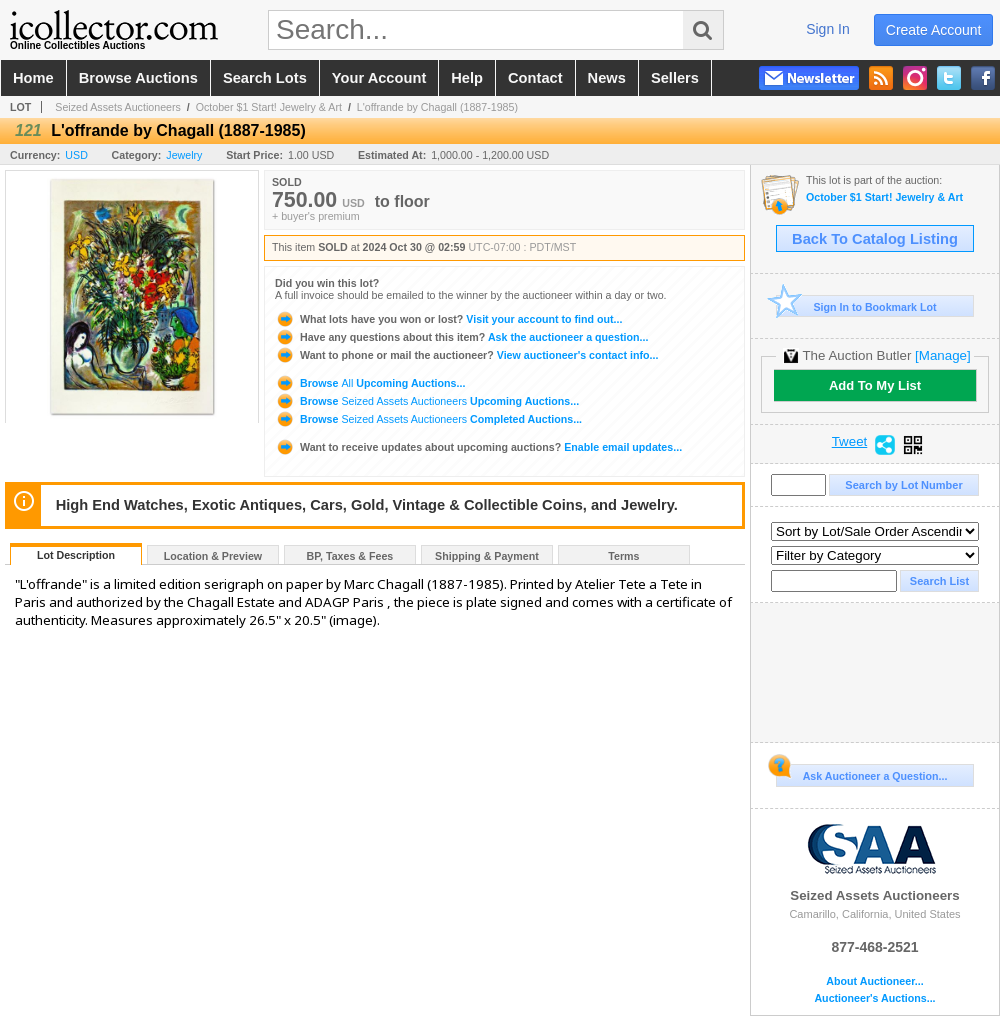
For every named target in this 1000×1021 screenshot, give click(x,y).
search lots (265, 78)
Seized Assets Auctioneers (118, 107)
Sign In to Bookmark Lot (856, 306)
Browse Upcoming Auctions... (370, 383)
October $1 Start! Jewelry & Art (269, 107)
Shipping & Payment (487, 556)
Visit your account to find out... (448, 319)
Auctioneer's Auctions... (874, 998)
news (607, 78)
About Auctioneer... (874, 981)
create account (934, 30)
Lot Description (76, 555)
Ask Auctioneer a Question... (861, 773)
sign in (828, 29)
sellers (675, 78)
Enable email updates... (478, 447)
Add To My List (875, 385)
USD (76, 155)
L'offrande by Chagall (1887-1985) (437, 107)
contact (535, 78)
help (467, 78)
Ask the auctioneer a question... (461, 337)
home (33, 78)
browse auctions (138, 78)
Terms (623, 556)
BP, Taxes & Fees (350, 556)
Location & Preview (213, 556)
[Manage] (942, 355)
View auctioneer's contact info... (466, 355)
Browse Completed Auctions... (428, 419)
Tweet (850, 442)
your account (379, 78)
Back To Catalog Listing (875, 239)
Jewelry (184, 155)
